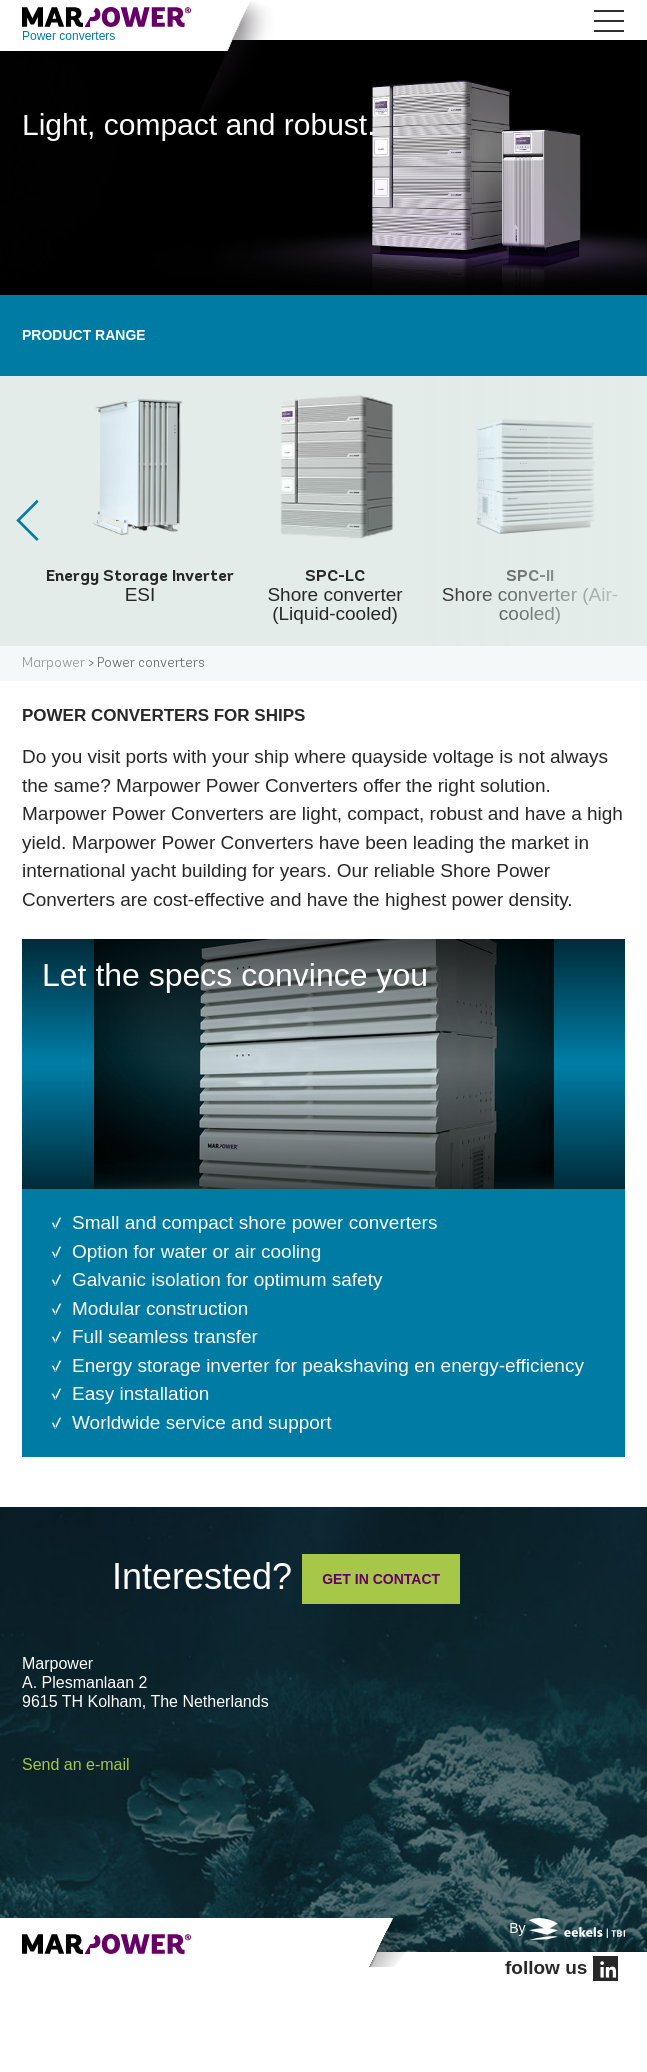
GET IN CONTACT (381, 1579)
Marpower (53, 663)
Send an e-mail (76, 1764)
